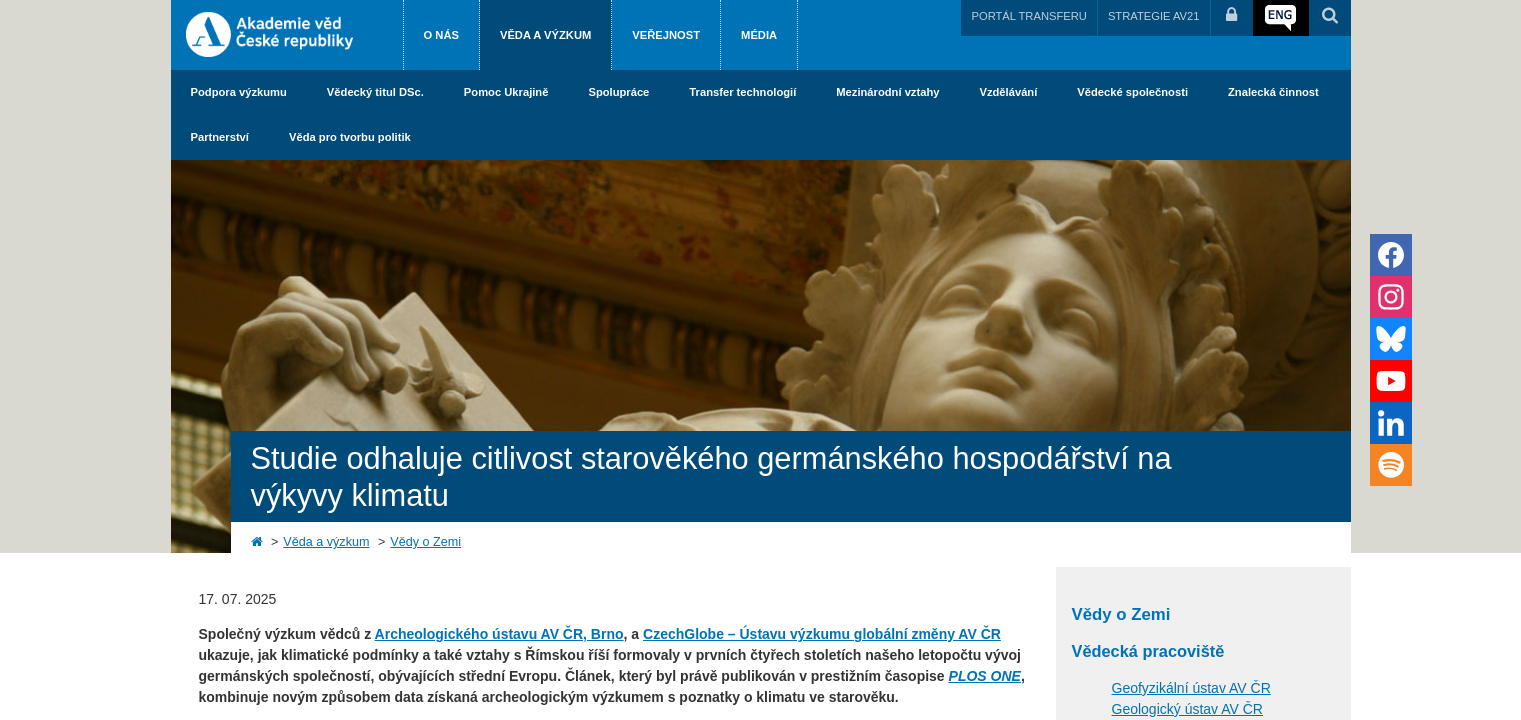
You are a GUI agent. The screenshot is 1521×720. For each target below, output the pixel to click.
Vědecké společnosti (1132, 92)
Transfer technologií (742, 92)
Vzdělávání (1008, 92)
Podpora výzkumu (239, 92)
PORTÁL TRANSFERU (1028, 16)
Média (759, 35)
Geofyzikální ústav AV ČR (1191, 688)
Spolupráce (618, 92)
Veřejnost (666, 35)
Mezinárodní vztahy (887, 92)
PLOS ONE (985, 676)
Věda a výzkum (545, 35)
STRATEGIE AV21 (1154, 16)
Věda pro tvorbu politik (350, 137)
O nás (441, 35)
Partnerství (220, 137)
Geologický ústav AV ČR (1187, 709)
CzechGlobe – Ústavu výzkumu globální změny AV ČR (822, 634)
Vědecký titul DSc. (375, 92)
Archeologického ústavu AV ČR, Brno (499, 634)
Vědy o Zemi (425, 542)
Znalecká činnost (1273, 92)
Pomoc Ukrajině (506, 92)
